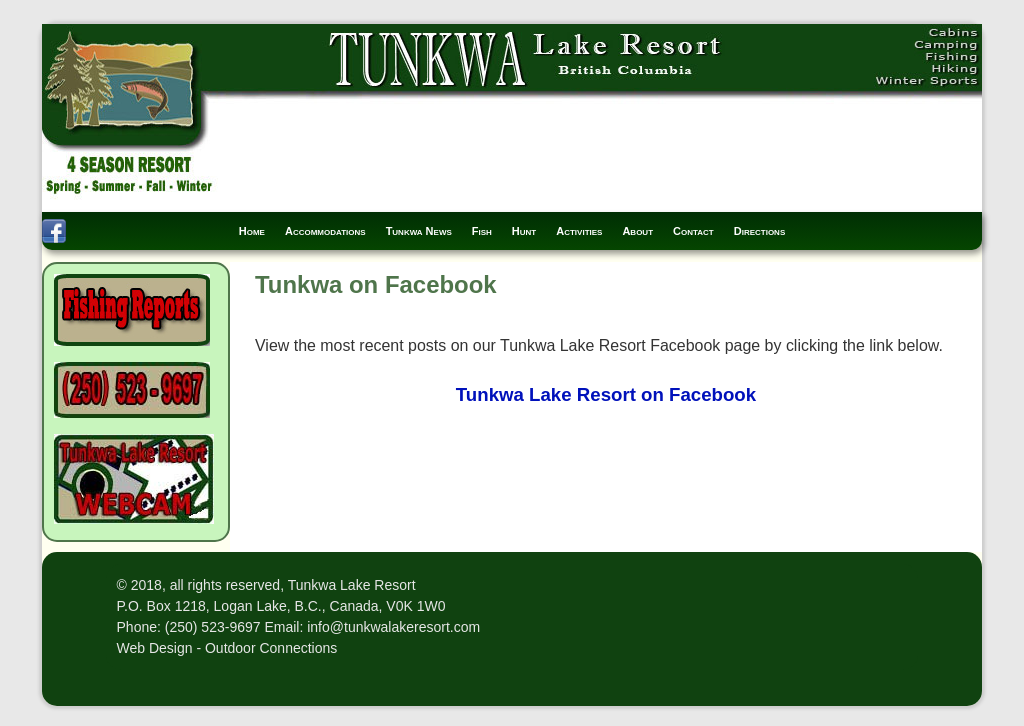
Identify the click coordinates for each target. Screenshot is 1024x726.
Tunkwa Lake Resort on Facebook (606, 394)
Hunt (524, 231)
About (637, 231)
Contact (693, 231)
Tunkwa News (419, 231)
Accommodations (325, 231)
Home (252, 231)
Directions (760, 231)
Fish (482, 231)
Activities (579, 231)
